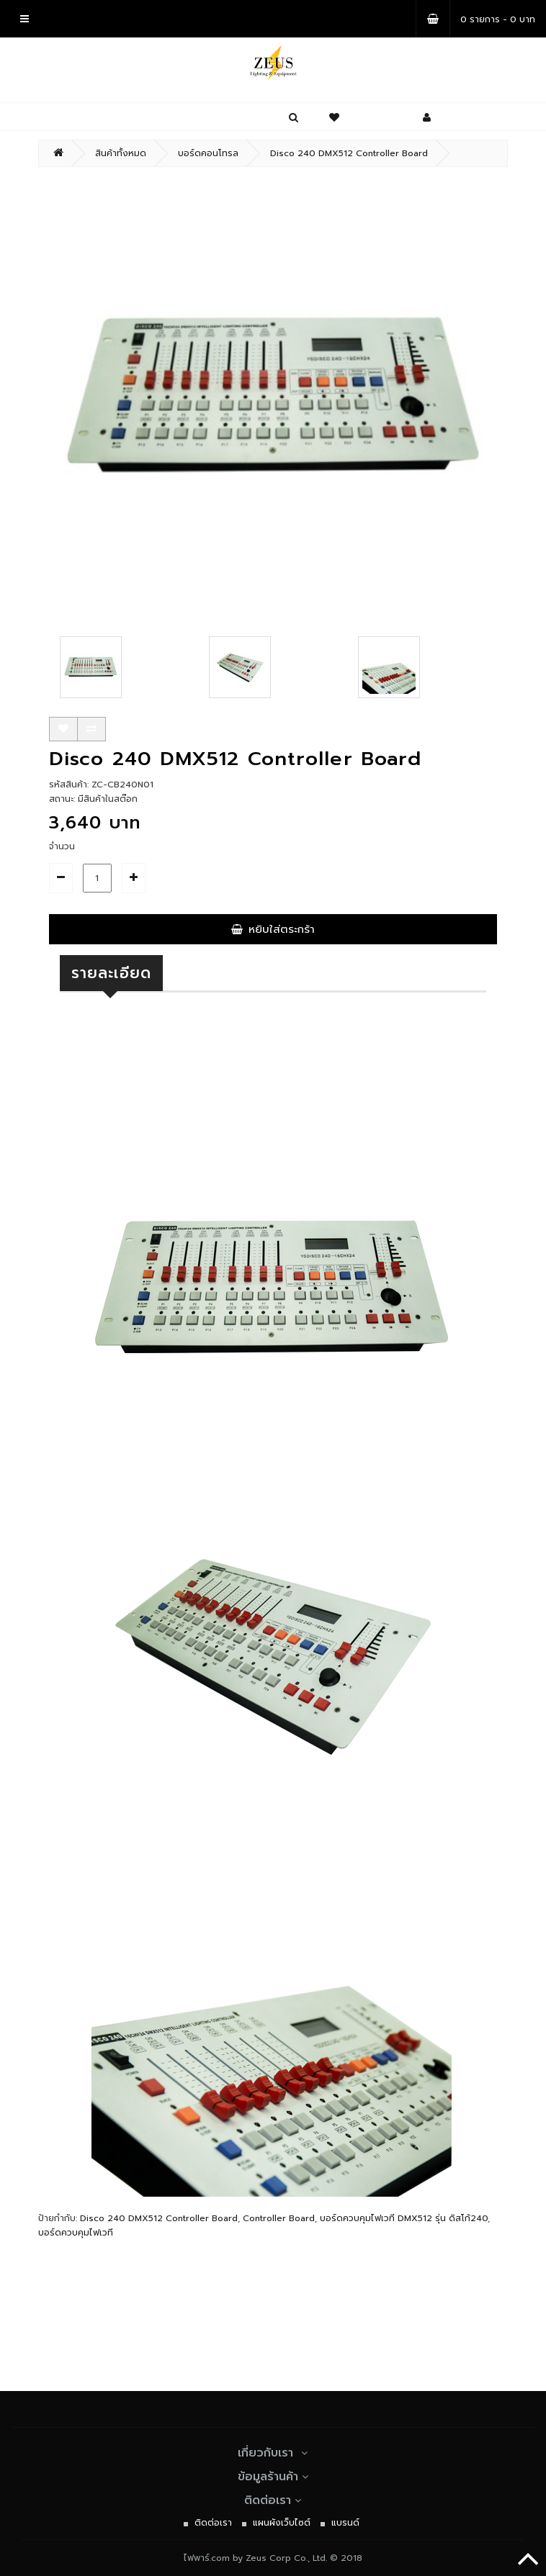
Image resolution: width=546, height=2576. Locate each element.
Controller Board (279, 2218)
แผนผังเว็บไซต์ (281, 2522)
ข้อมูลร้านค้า (273, 2476)
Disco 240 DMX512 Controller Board (349, 153)
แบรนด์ (345, 2522)
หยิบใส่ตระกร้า (273, 929)
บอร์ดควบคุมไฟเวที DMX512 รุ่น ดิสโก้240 (404, 2218)
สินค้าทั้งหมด (120, 153)
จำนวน (62, 846)
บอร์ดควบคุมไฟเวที (75, 2232)
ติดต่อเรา (273, 2500)
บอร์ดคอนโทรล (208, 153)
